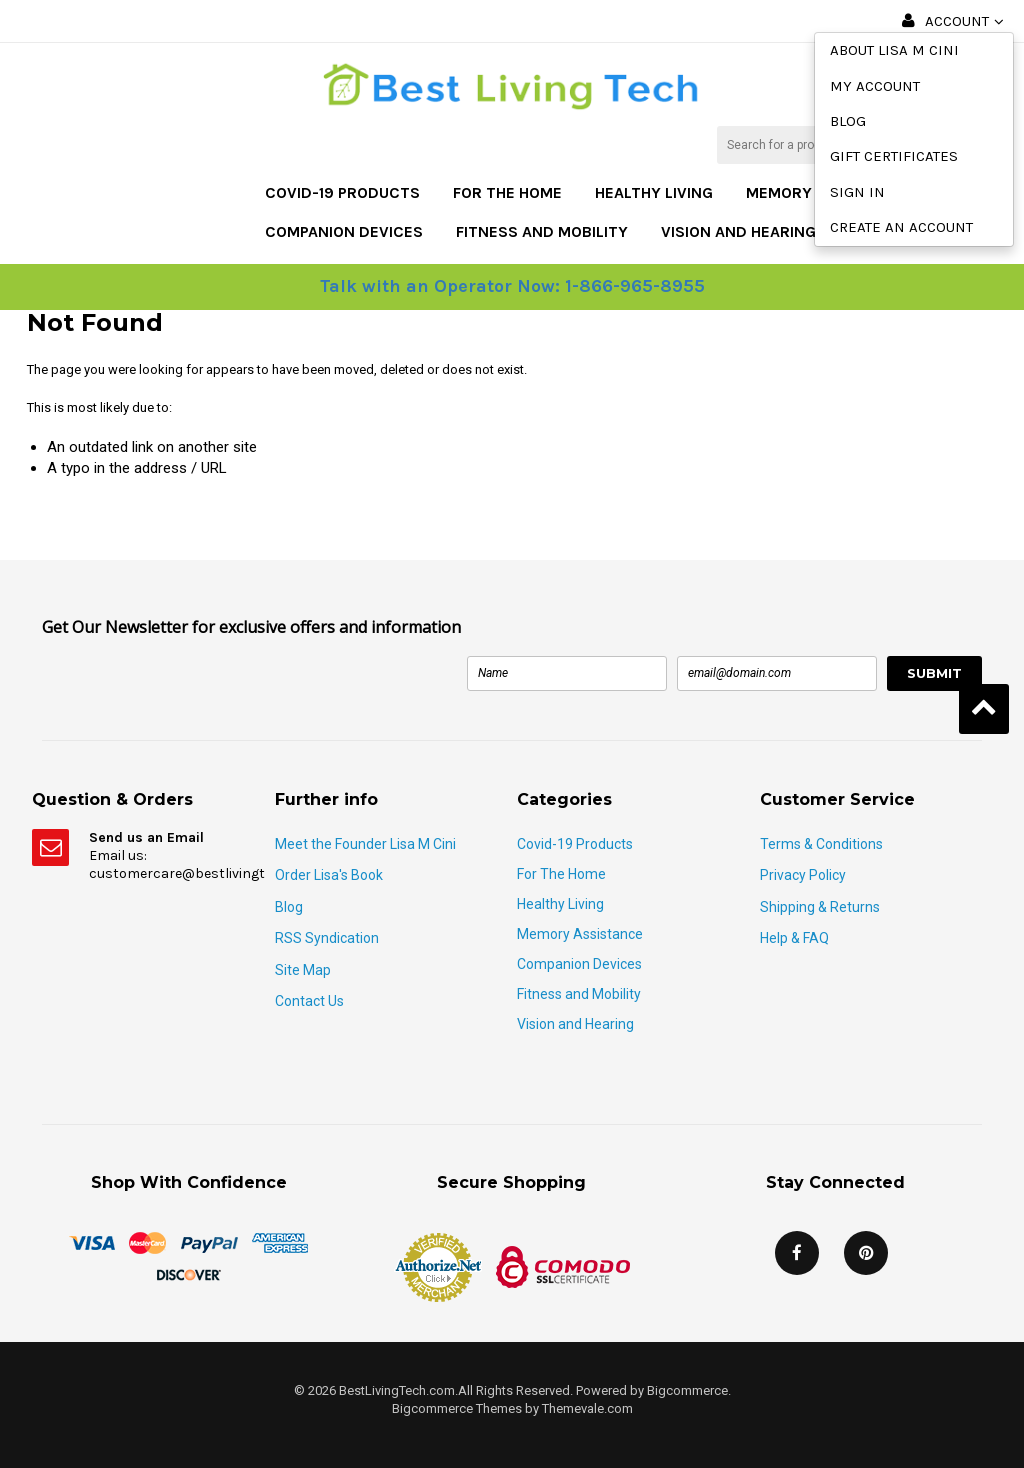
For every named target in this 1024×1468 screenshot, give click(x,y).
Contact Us (309, 1001)
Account (957, 21)
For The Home (507, 192)
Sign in (857, 192)
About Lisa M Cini (894, 50)
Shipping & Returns (820, 907)
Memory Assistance (580, 934)
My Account (875, 86)
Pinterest (866, 1253)
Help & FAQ (794, 938)
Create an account (901, 227)
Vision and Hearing (738, 231)
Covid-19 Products (342, 192)
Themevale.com (587, 1408)
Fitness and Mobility (542, 231)
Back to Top (984, 709)
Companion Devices (344, 231)
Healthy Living (654, 192)
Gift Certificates (894, 156)
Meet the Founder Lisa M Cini (365, 844)
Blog (848, 121)
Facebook (797, 1253)
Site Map (303, 970)
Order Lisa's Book (329, 875)
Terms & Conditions (821, 844)
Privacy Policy (803, 875)
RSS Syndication (327, 938)
